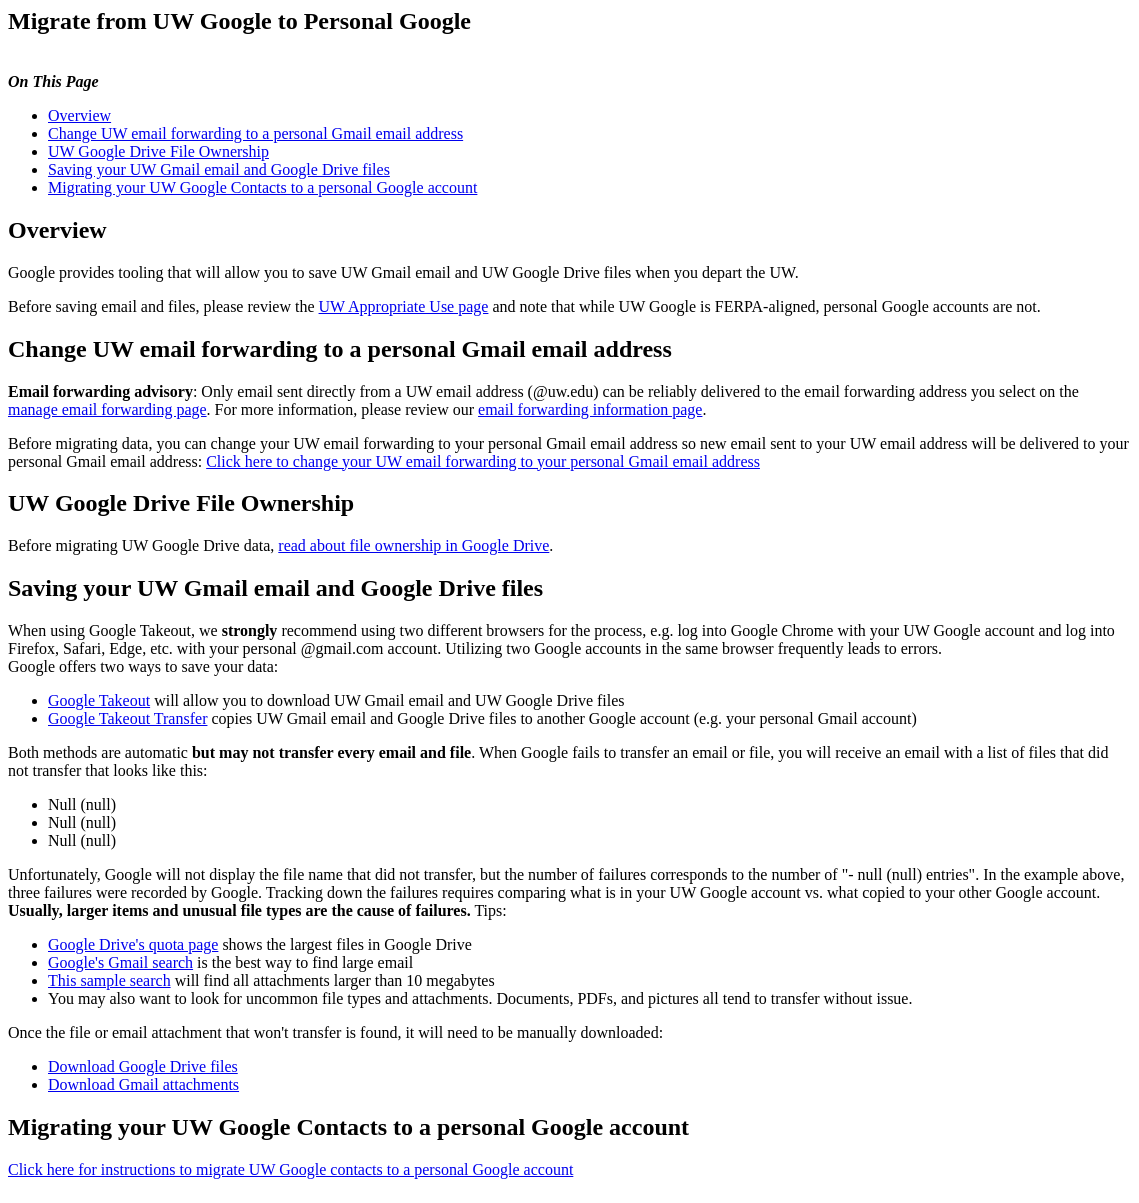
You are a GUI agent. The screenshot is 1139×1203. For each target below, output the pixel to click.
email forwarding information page (590, 409)
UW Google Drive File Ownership (158, 151)
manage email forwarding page (107, 409)
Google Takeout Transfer (127, 718)
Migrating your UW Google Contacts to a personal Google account (262, 187)
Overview (79, 115)
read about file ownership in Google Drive (413, 545)
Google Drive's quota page (133, 944)
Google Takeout (99, 700)
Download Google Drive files (143, 1066)
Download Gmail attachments (143, 1084)
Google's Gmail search (120, 962)
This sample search (109, 980)
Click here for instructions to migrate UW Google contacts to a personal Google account (290, 1169)
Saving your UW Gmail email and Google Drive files (219, 169)
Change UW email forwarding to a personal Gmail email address (255, 133)
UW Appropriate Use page (404, 306)
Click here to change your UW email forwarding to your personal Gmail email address (483, 461)
